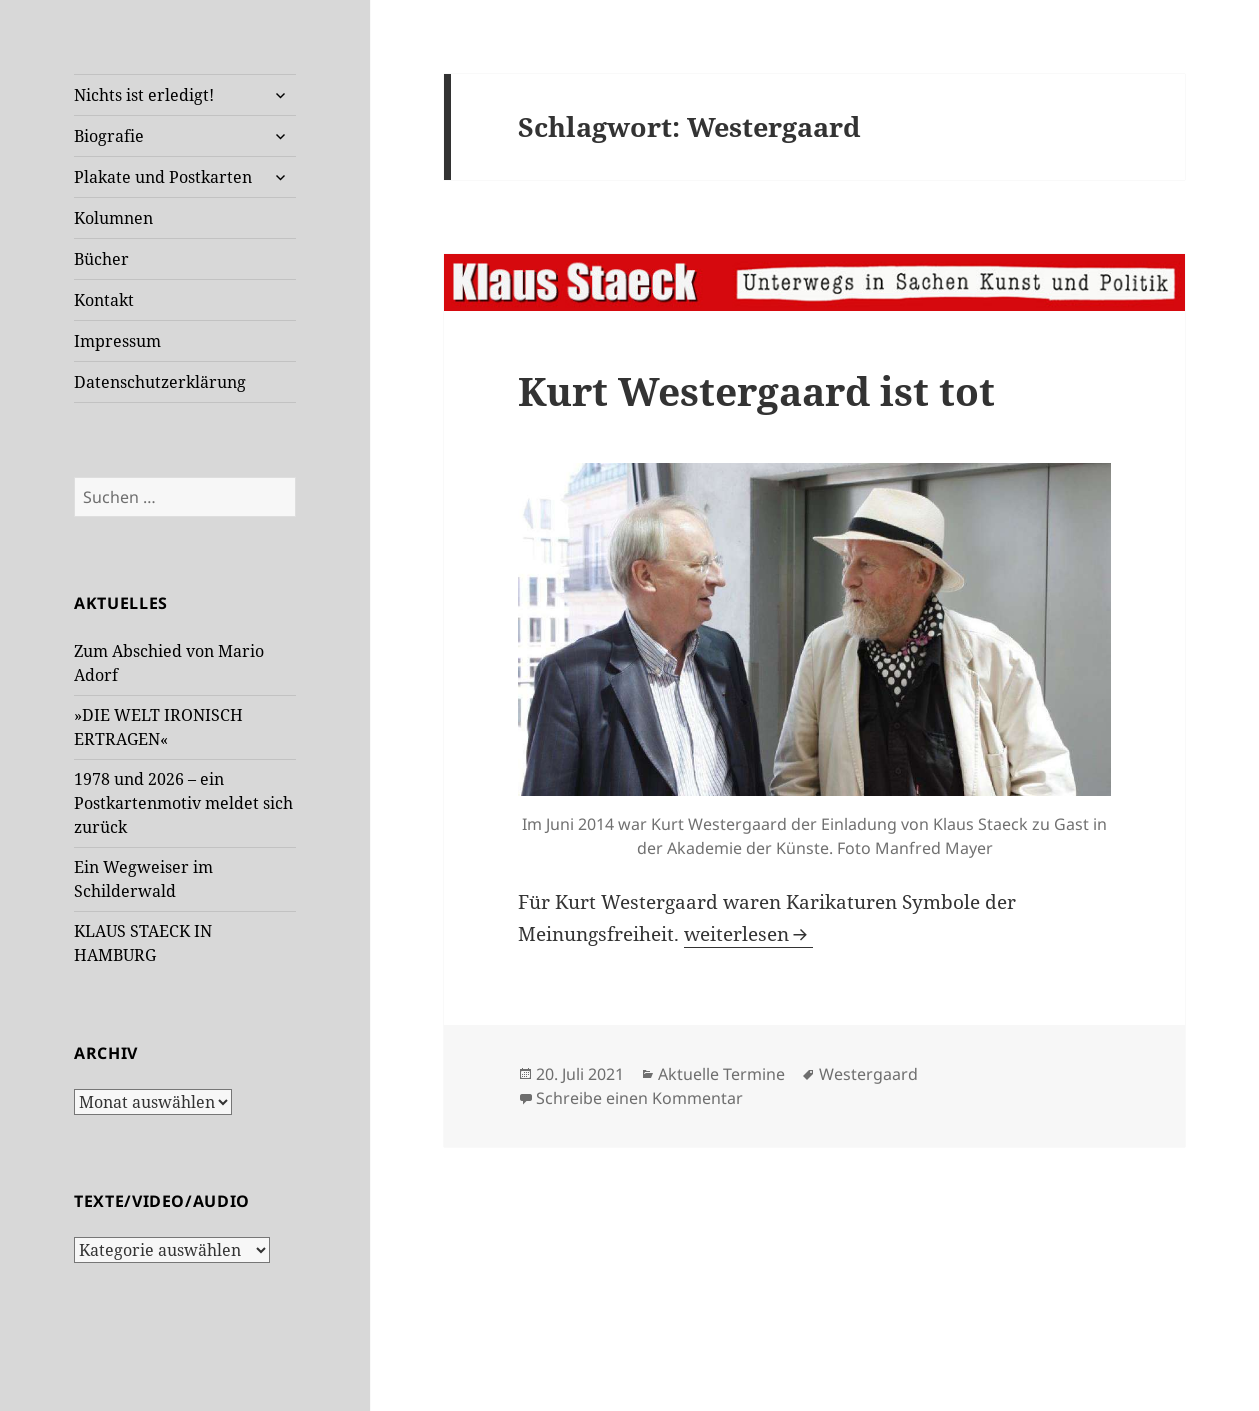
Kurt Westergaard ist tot (756, 390)
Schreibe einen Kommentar (639, 1098)
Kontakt (104, 300)
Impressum (117, 341)
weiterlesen (748, 934)
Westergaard (868, 1074)
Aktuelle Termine (721, 1074)
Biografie (109, 136)
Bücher (101, 259)
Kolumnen (113, 218)
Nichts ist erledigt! (144, 95)
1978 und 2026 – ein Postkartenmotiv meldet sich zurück (183, 803)
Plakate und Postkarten (163, 177)
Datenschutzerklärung (160, 382)
